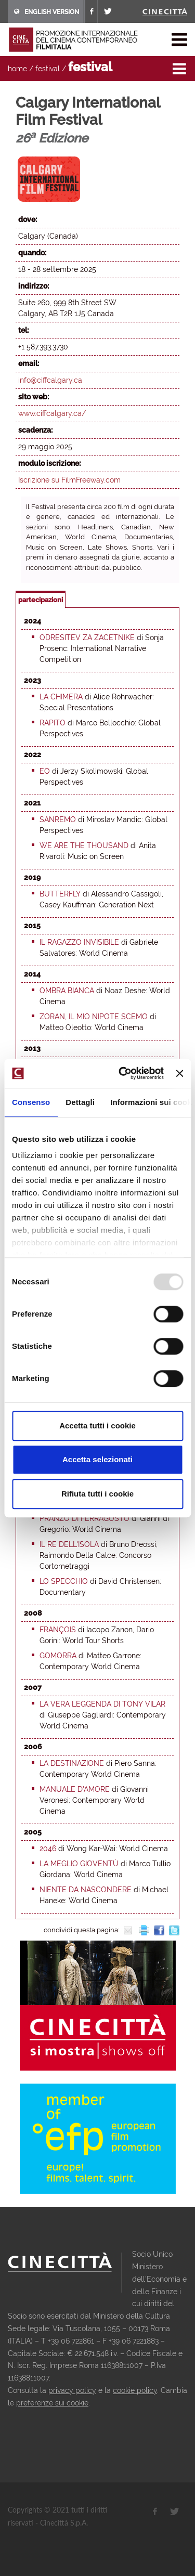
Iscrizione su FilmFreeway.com (69, 480)
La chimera (61, 697)
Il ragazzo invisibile (79, 942)
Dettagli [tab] (80, 1102)
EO (45, 771)
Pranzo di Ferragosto (84, 1518)
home (17, 68)
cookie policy (135, 2390)
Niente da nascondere (86, 1889)
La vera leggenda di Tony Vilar (102, 1704)
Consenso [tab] (31, 1102)
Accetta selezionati (97, 1459)
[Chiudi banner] (179, 1073)
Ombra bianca (67, 990)
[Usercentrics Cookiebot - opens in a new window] (122, 1073)
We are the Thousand (84, 845)
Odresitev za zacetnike (87, 637)
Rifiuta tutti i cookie (97, 1493)
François (58, 1629)
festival (47, 68)
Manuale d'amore (75, 1789)
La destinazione (72, 1763)
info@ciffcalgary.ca (50, 380)
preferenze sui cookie (52, 2403)
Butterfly (60, 894)
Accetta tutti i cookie (97, 1425)
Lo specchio (64, 1581)
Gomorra (58, 1655)
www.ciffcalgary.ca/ (52, 413)
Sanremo (58, 819)
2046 (48, 1848)
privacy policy (72, 2390)
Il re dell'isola (69, 1544)
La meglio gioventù (79, 1863)
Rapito (53, 723)
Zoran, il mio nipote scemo (94, 1016)
